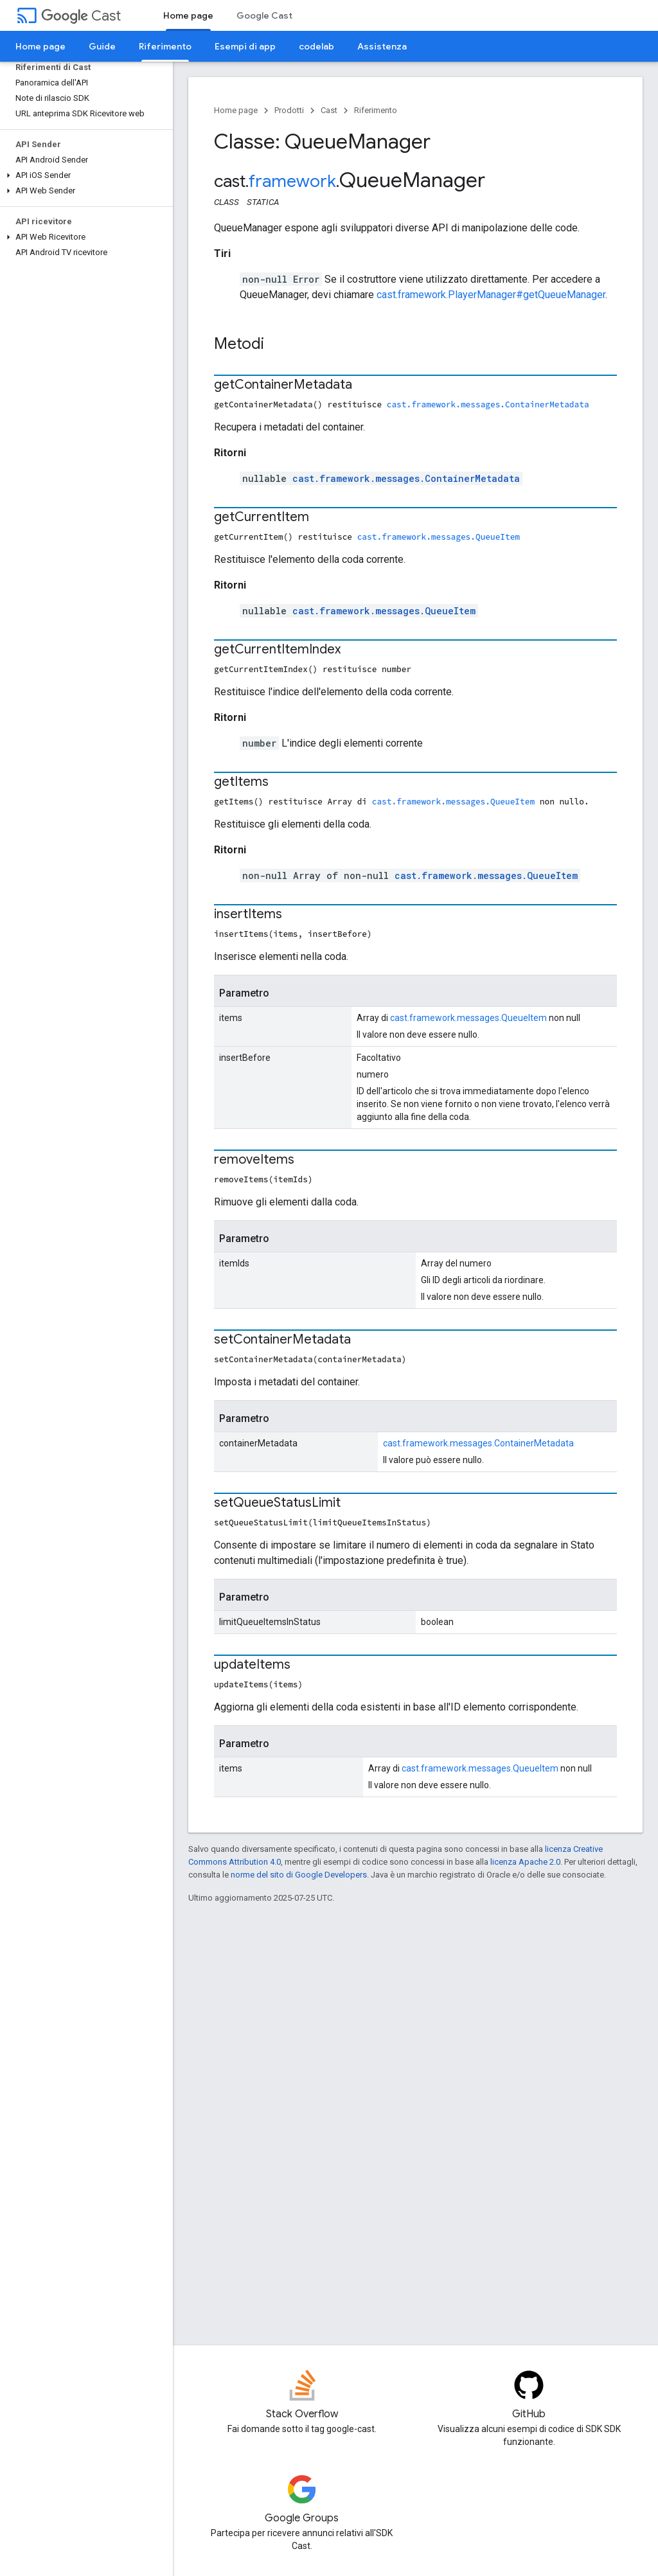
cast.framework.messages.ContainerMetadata (488, 404)
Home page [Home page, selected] (188, 15)
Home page (40, 46)
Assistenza (382, 46)
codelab (316, 46)
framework (292, 181)
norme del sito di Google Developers (299, 1874)
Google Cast (264, 15)
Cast (81, 15)
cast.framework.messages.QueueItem (438, 536)
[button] (84, 175)
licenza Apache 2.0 (525, 1862)
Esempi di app (245, 46)
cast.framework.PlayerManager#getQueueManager (491, 295)
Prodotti (289, 110)
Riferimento (375, 110)
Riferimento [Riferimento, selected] (165, 46)
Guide (102, 46)
